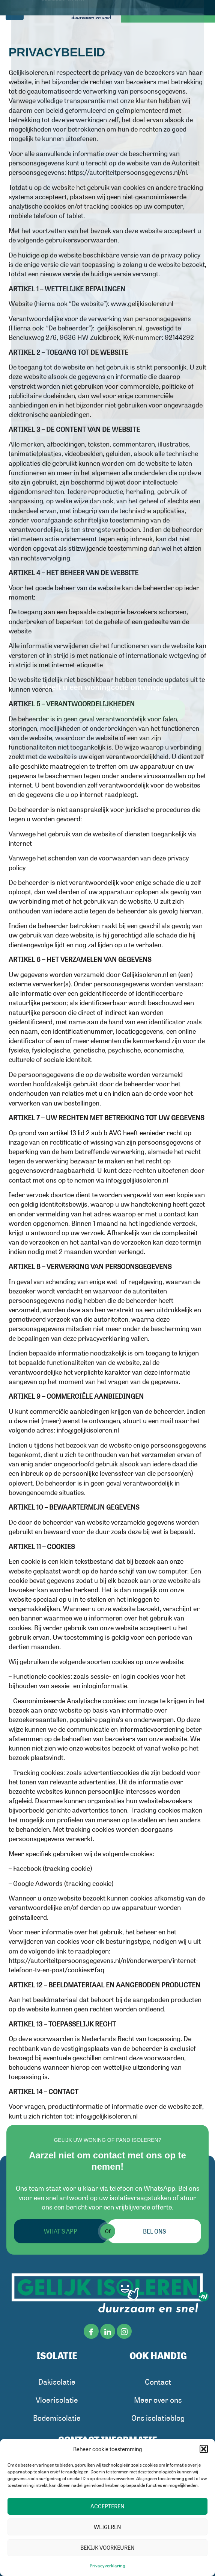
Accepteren (107, 2506)
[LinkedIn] (107, 2331)
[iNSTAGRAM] (124, 2331)
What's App (60, 2231)
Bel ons (154, 2231)
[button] (203, 2449)
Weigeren (107, 2527)
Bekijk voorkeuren (107, 2547)
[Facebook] (91, 2331)
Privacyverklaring (107, 2565)
